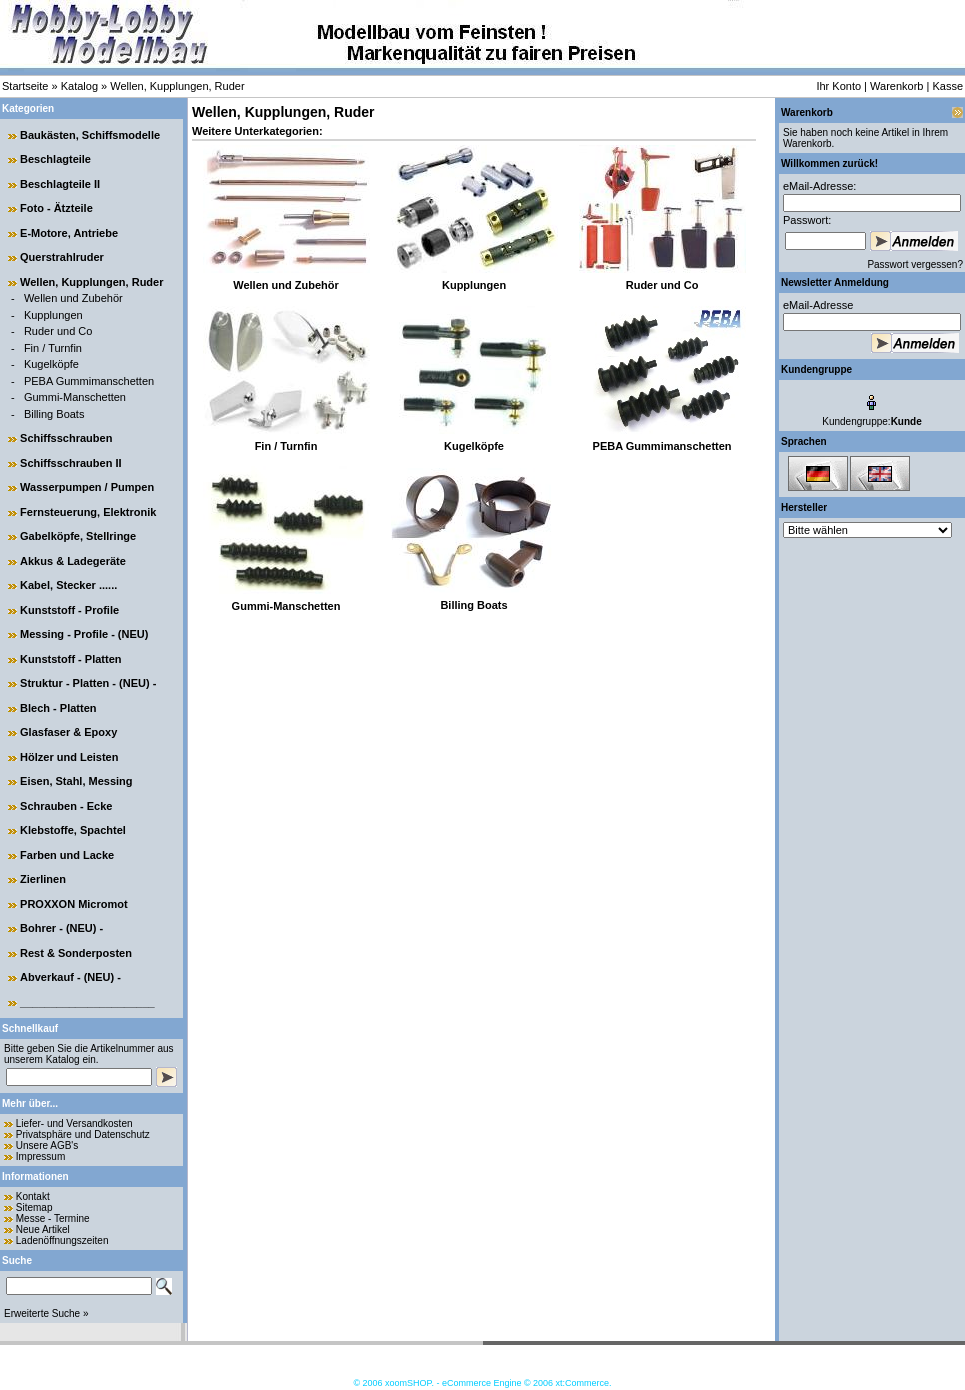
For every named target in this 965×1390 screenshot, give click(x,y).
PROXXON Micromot (74, 904)
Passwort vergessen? (915, 264)
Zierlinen (43, 879)
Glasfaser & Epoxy (68, 732)
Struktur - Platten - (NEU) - (88, 683)
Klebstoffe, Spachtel (73, 830)
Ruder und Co (58, 331)
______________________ (87, 1002)
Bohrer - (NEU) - (61, 928)
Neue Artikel (43, 1229)
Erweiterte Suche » (46, 1313)
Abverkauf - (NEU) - (70, 977)
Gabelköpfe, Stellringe (78, 536)
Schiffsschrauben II (70, 463)
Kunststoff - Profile (69, 610)
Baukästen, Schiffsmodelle (90, 135)
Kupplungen (53, 315)
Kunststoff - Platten (70, 659)
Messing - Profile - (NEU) (84, 634)
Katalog (79, 86)
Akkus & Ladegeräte (73, 561)
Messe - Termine (53, 1218)
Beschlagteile (55, 159)
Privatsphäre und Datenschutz (83, 1134)
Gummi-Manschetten (75, 397)
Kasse (947, 86)
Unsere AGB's (47, 1145)
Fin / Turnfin (53, 348)
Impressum (40, 1156)
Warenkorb (896, 86)
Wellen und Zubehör (73, 298)
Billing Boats (54, 414)
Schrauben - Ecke (66, 806)
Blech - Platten (58, 708)
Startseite (25, 86)
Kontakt (33, 1196)
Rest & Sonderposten (76, 953)
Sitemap (34, 1207)
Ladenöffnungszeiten (62, 1240)
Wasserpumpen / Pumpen (87, 487)
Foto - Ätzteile (56, 208)
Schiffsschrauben (66, 438)
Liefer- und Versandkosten (74, 1123)
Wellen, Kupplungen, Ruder (177, 86)
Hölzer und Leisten (69, 757)
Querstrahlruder (62, 257)
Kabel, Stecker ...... (68, 585)
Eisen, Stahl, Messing (76, 781)
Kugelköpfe (51, 364)
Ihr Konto (838, 86)
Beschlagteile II (60, 184)
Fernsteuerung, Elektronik (88, 512)
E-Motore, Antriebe (69, 233)
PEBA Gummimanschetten (89, 381)
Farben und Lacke (67, 855)
